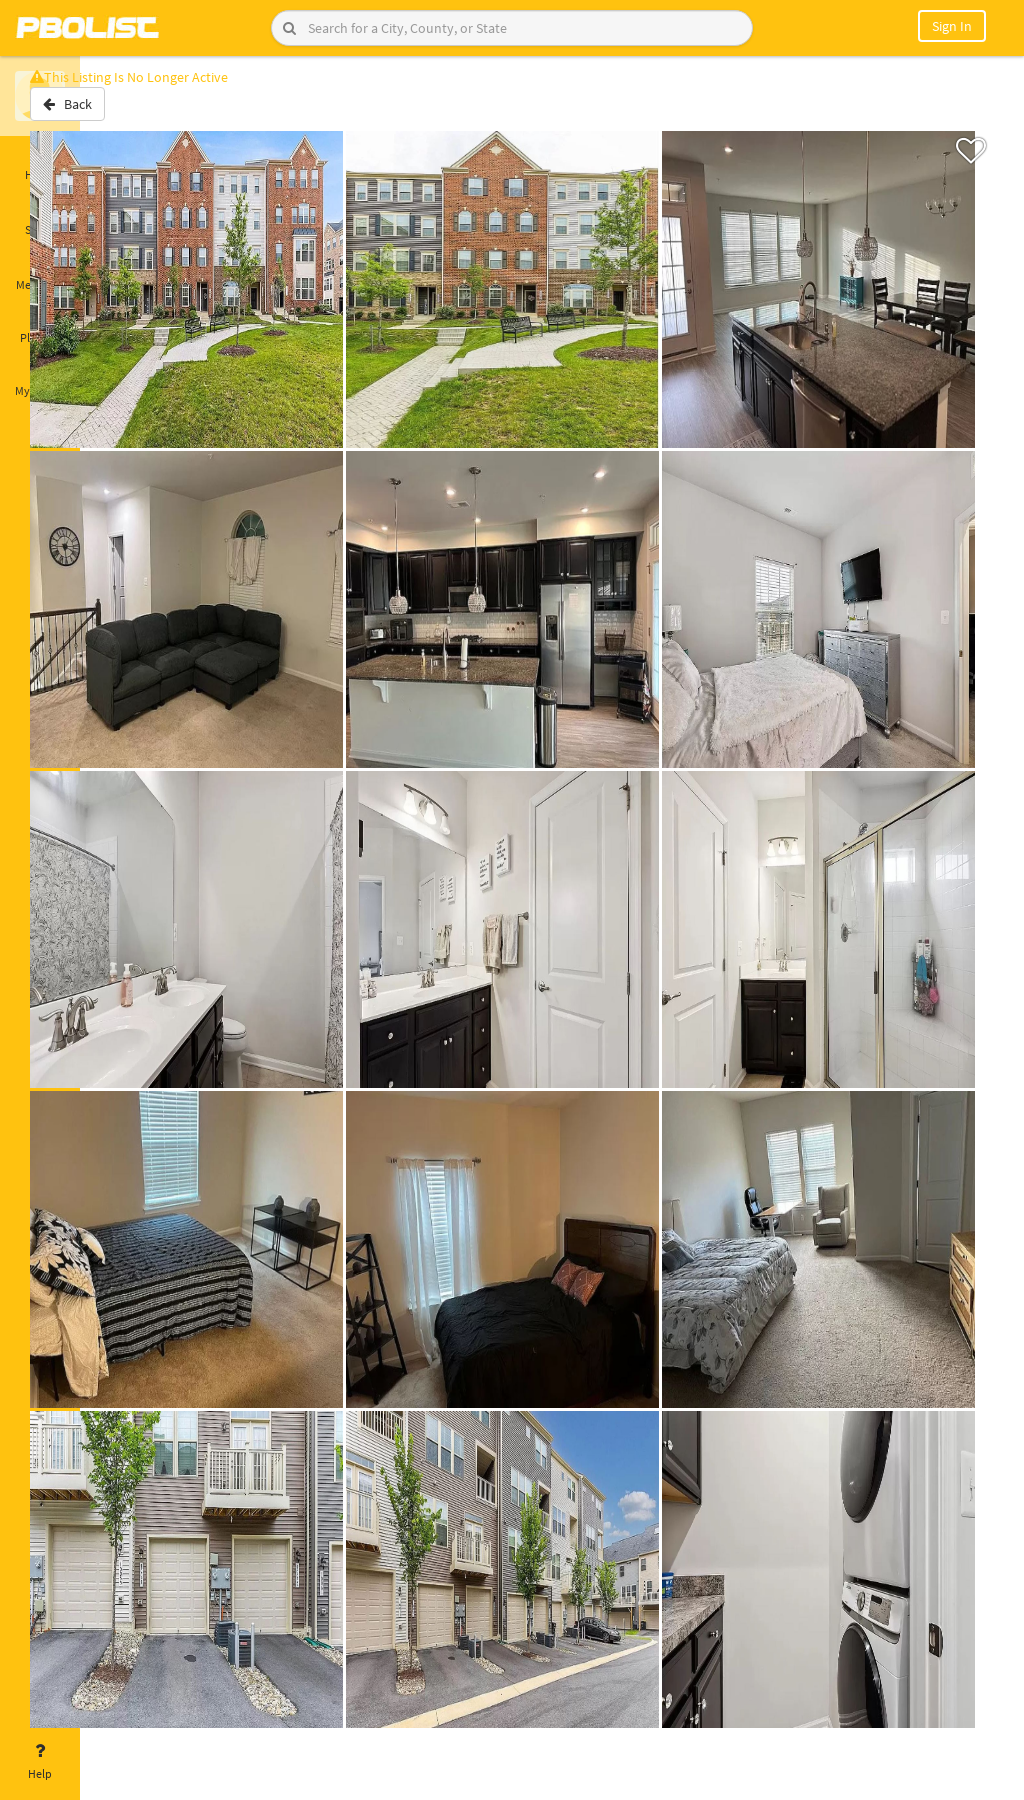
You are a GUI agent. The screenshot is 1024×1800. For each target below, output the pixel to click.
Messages (40, 273)
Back (132, 113)
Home (40, 163)
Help (40, 1762)
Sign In (952, 26)
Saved (40, 218)
